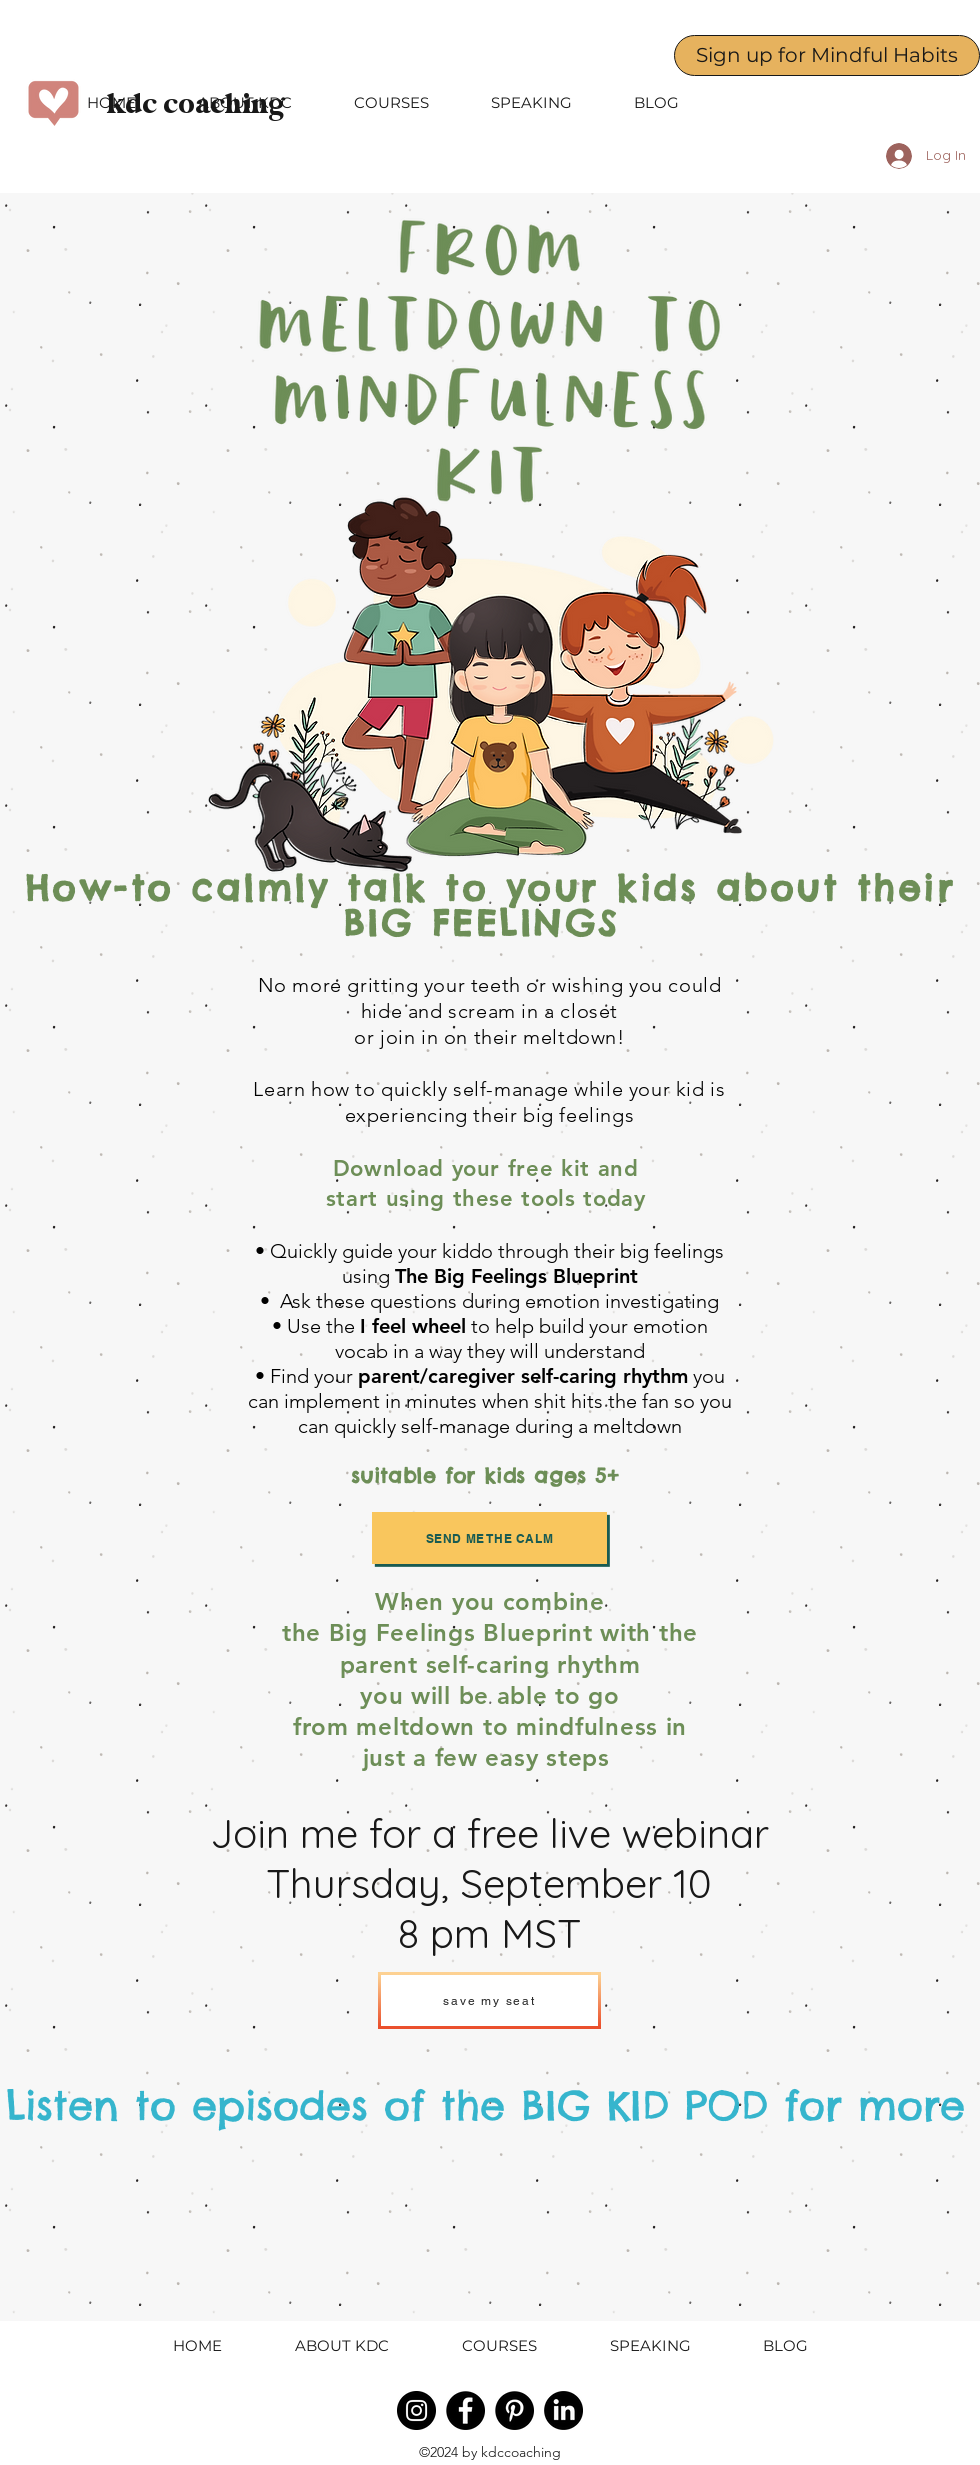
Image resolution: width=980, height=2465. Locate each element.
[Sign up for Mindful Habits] (827, 55)
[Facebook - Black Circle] (465, 2410)
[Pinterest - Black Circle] (514, 2410)
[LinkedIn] (563, 2410)
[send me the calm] (489, 1538)
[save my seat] (489, 2000)
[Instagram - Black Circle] (416, 2410)
